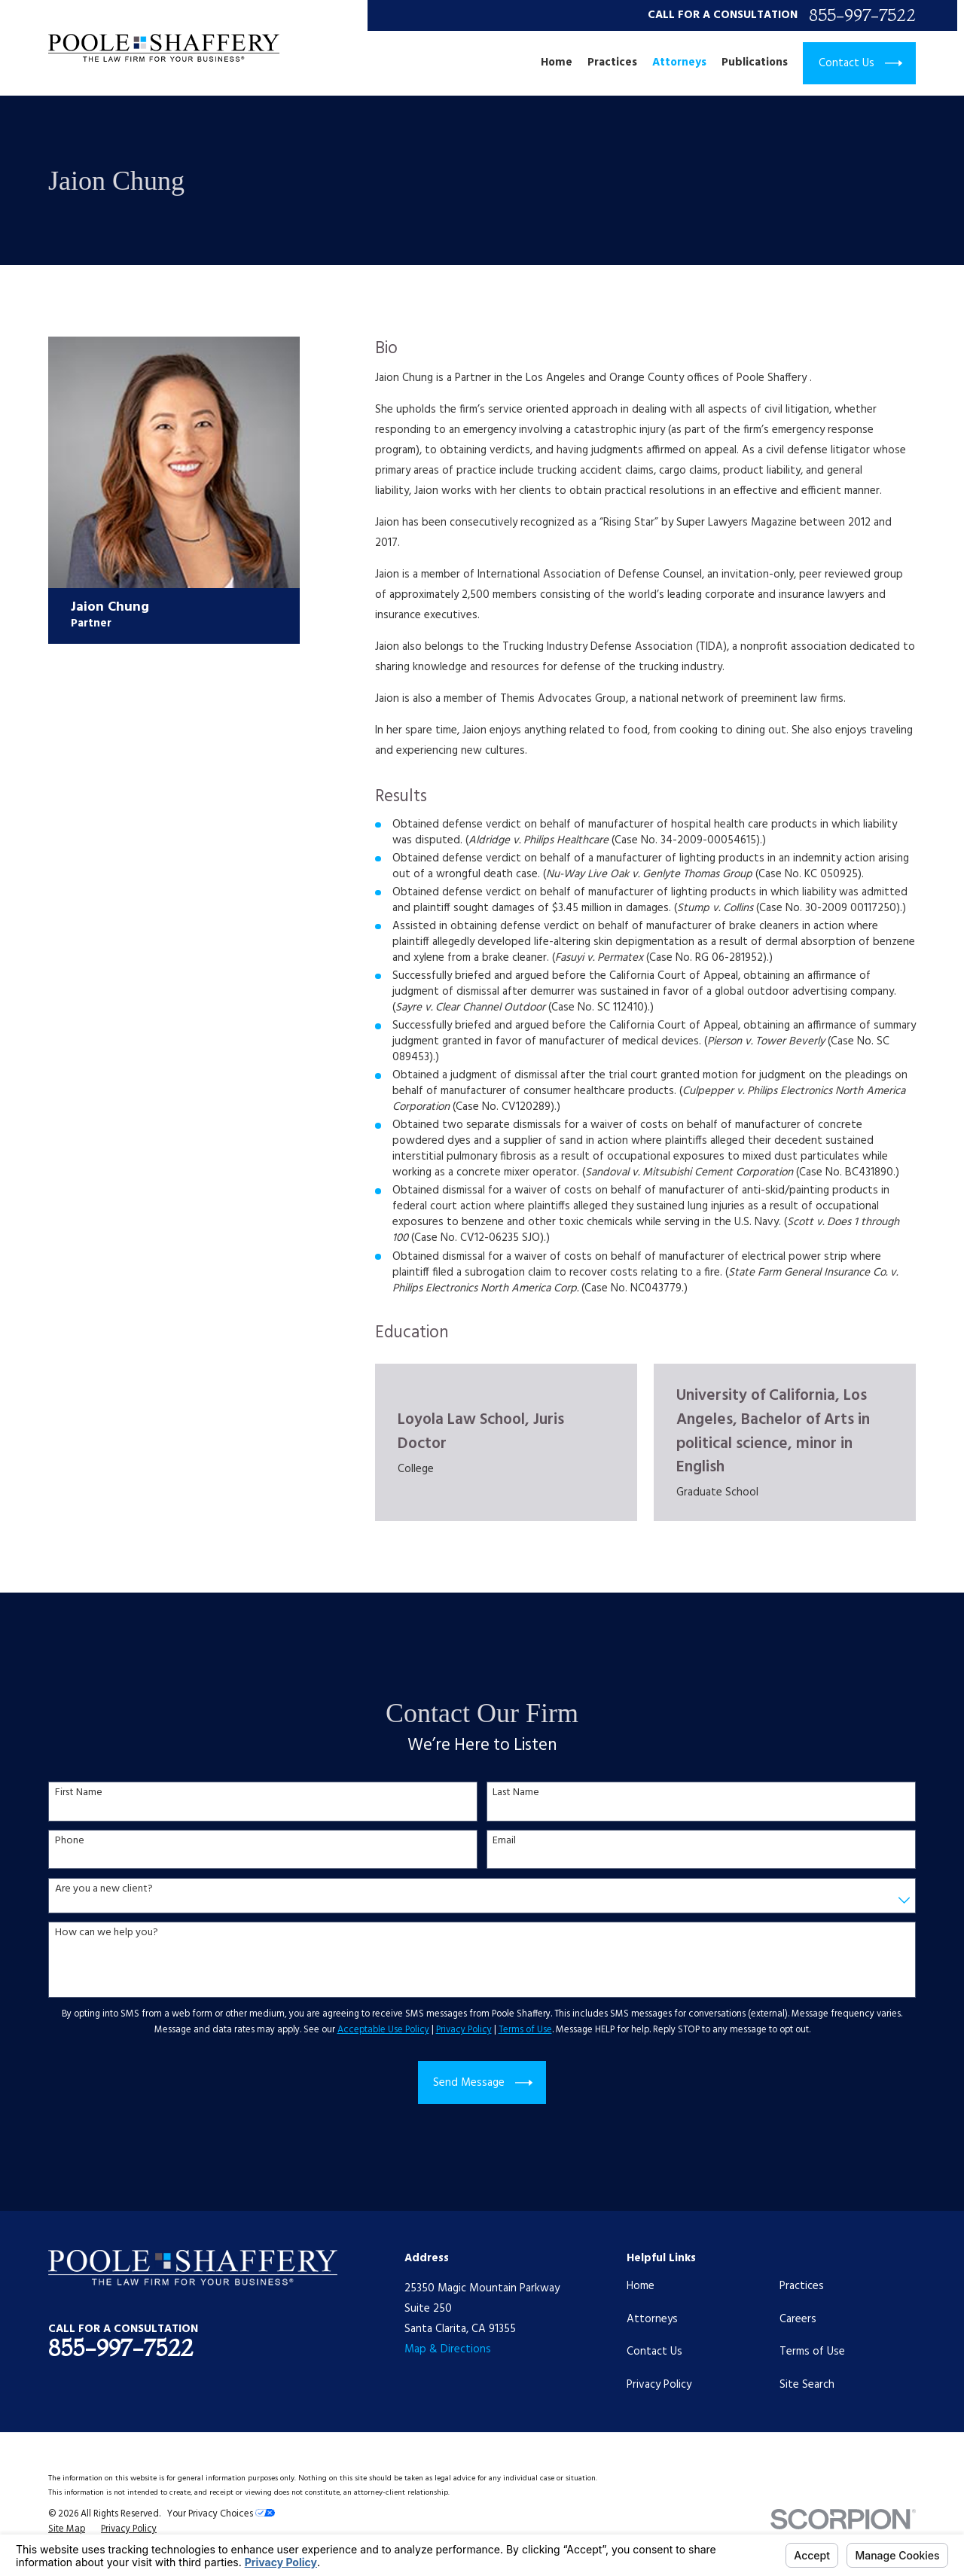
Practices (801, 2286)
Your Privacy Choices (221, 2514)
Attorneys (652, 2319)
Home (640, 2286)
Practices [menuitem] (612, 63)
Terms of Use (812, 2352)
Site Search (806, 2385)
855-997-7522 (862, 15)
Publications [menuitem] (754, 63)
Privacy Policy (659, 2385)
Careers (797, 2319)
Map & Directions (447, 2349)
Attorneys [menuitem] (679, 63)
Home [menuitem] (556, 63)
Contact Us (654, 2352)
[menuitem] (66, 2530)
